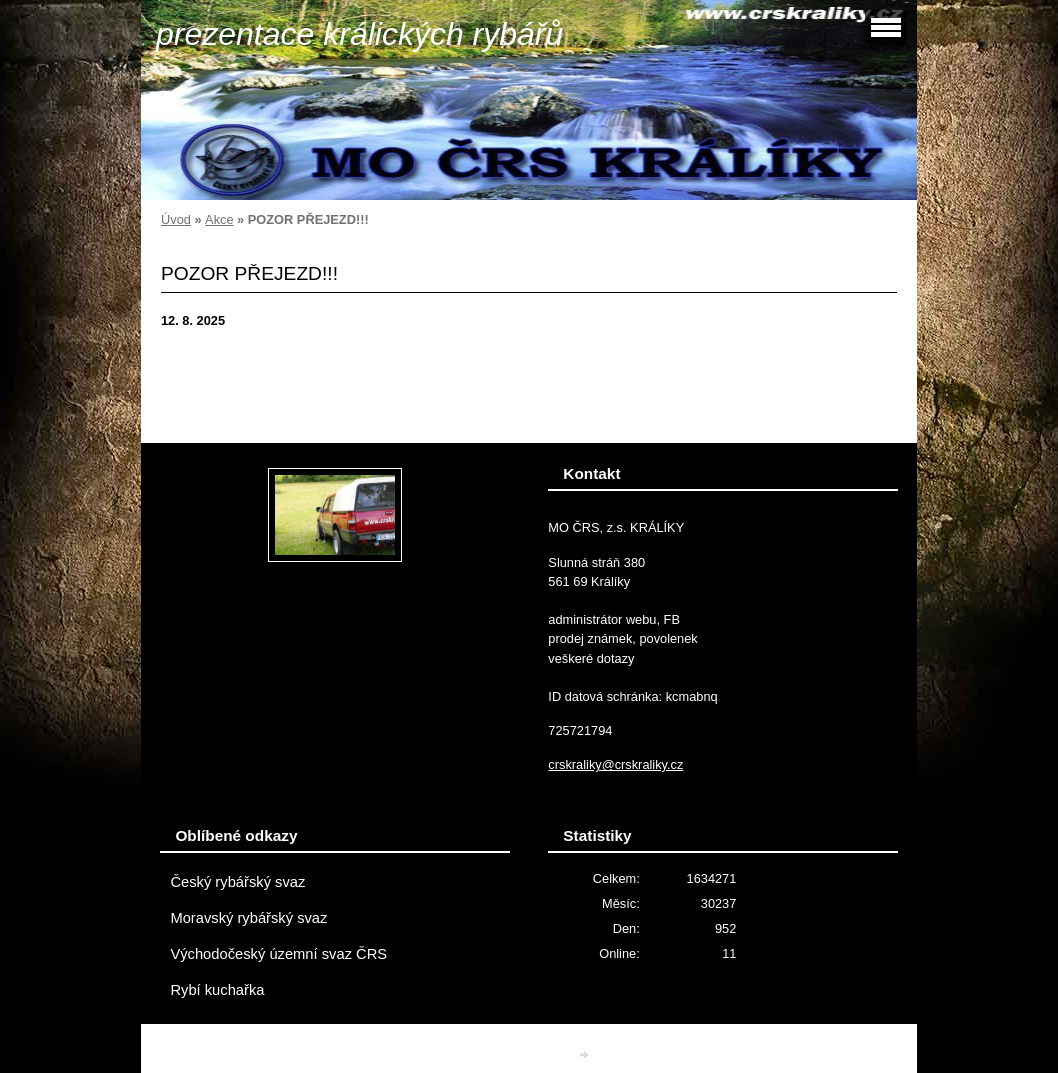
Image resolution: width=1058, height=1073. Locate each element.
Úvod (176, 219)
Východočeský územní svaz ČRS (278, 954)
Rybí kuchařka (217, 990)
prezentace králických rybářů (359, 34)
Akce (219, 219)
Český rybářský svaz (237, 882)
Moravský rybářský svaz (248, 918)
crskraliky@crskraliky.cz (615, 764)
